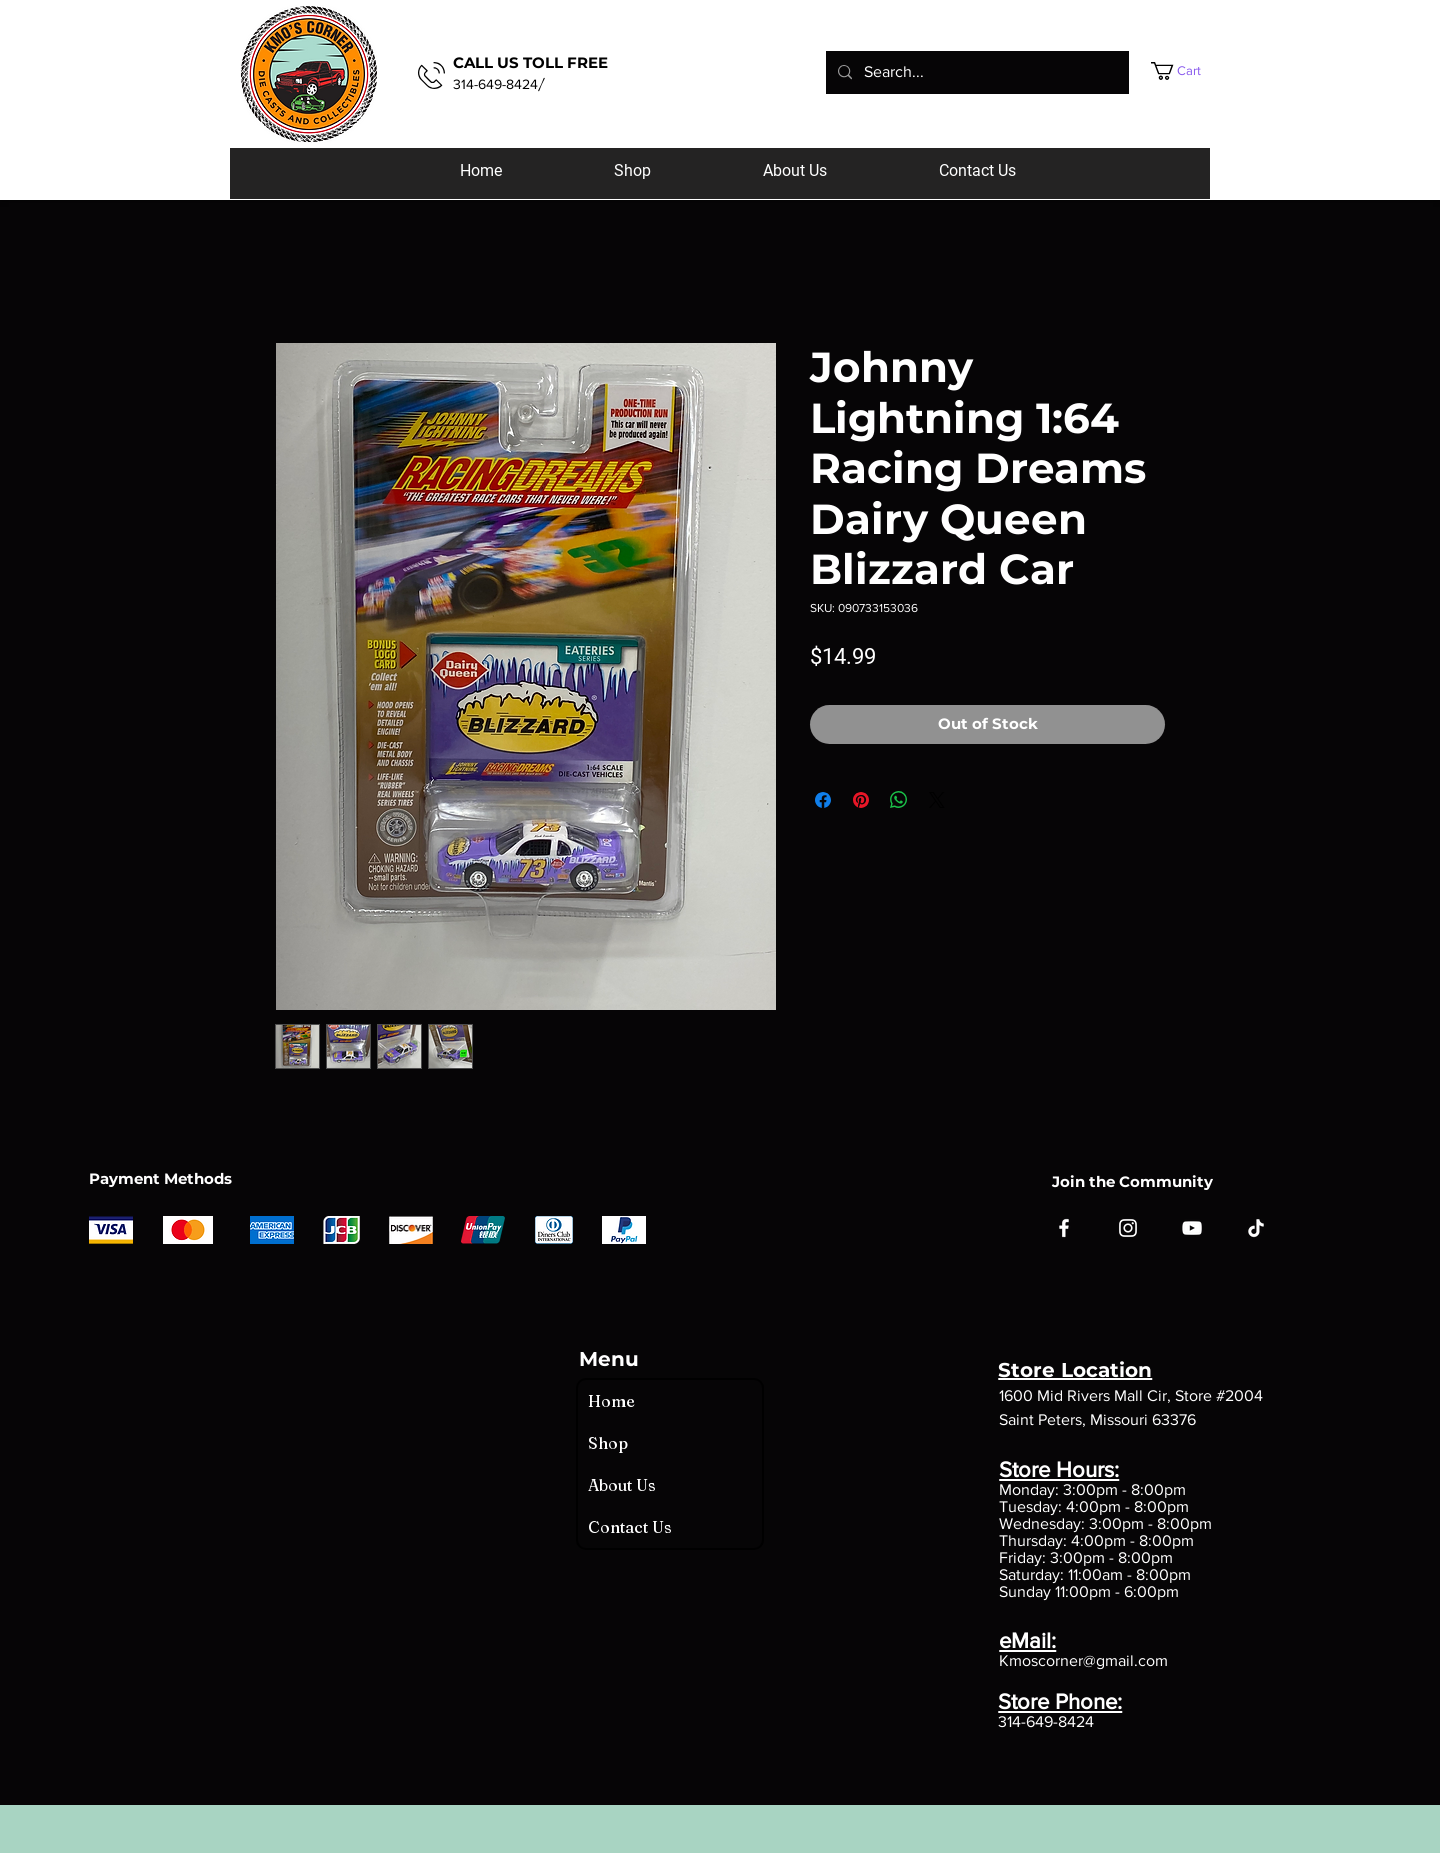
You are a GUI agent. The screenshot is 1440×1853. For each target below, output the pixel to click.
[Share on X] (937, 800)
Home (611, 1401)
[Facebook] (1064, 1228)
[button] (1195, 71)
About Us (622, 1485)
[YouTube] (1192, 1228)
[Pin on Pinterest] (861, 800)
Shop (608, 1443)
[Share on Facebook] (823, 800)
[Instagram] (1128, 1228)
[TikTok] (1256, 1228)
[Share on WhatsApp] (899, 800)
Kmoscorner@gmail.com (1083, 1660)
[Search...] (975, 72)
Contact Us (630, 1527)
